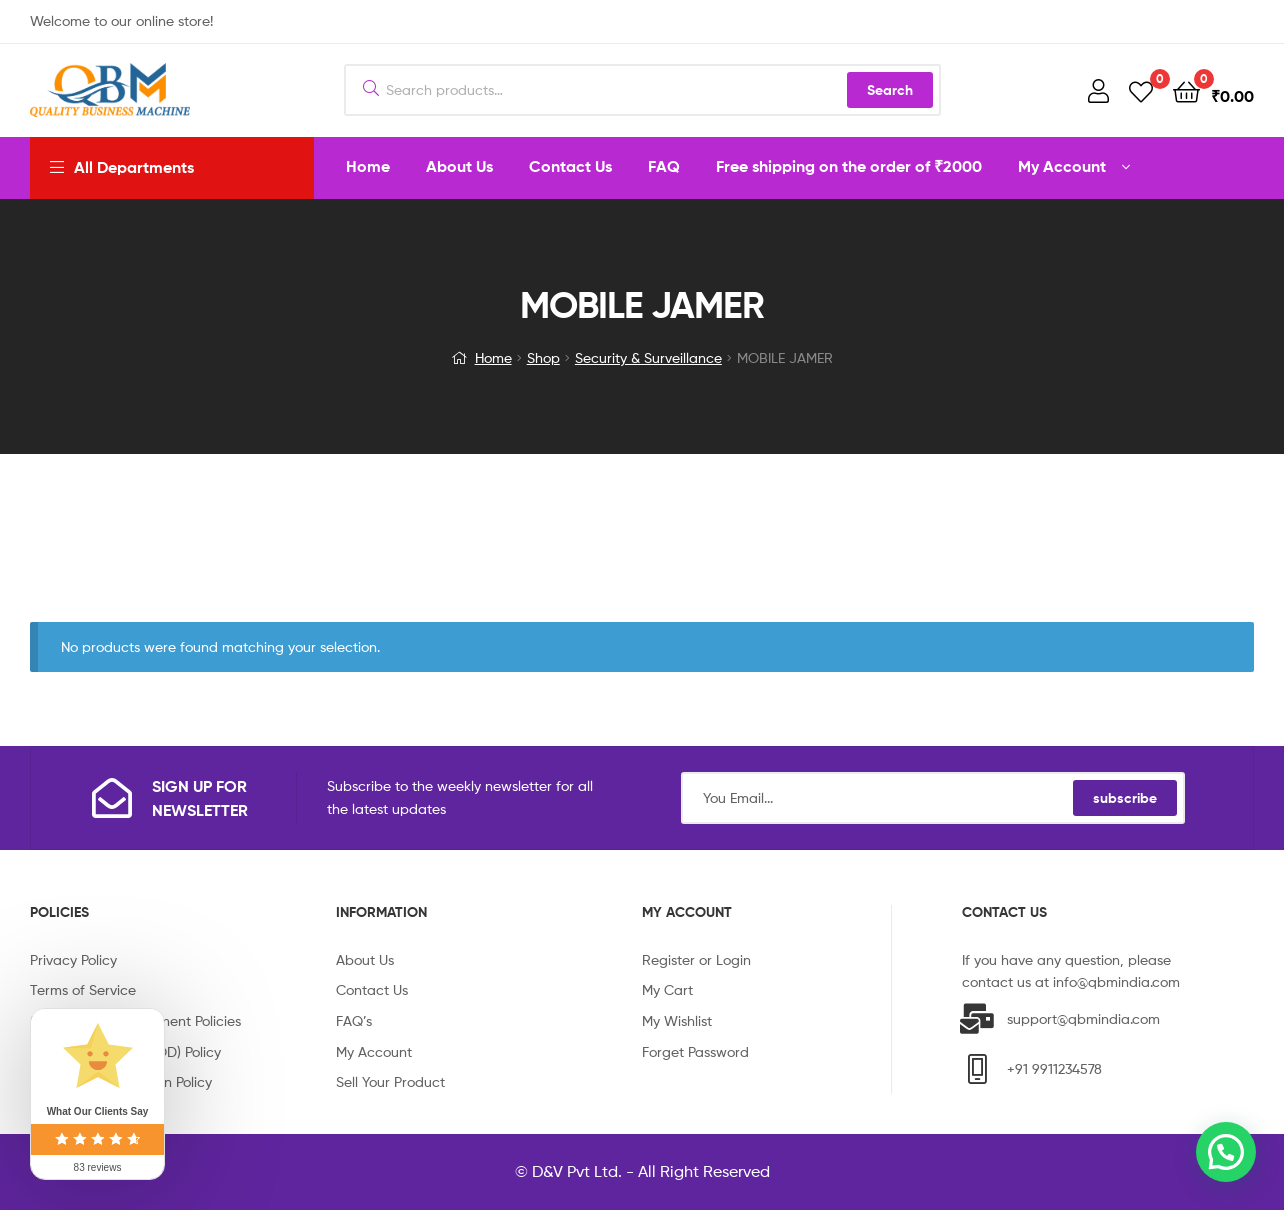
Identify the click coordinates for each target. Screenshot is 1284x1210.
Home (493, 357)
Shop (543, 357)
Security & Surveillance (648, 357)
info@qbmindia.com (1116, 981)
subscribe (1125, 798)
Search (890, 90)
